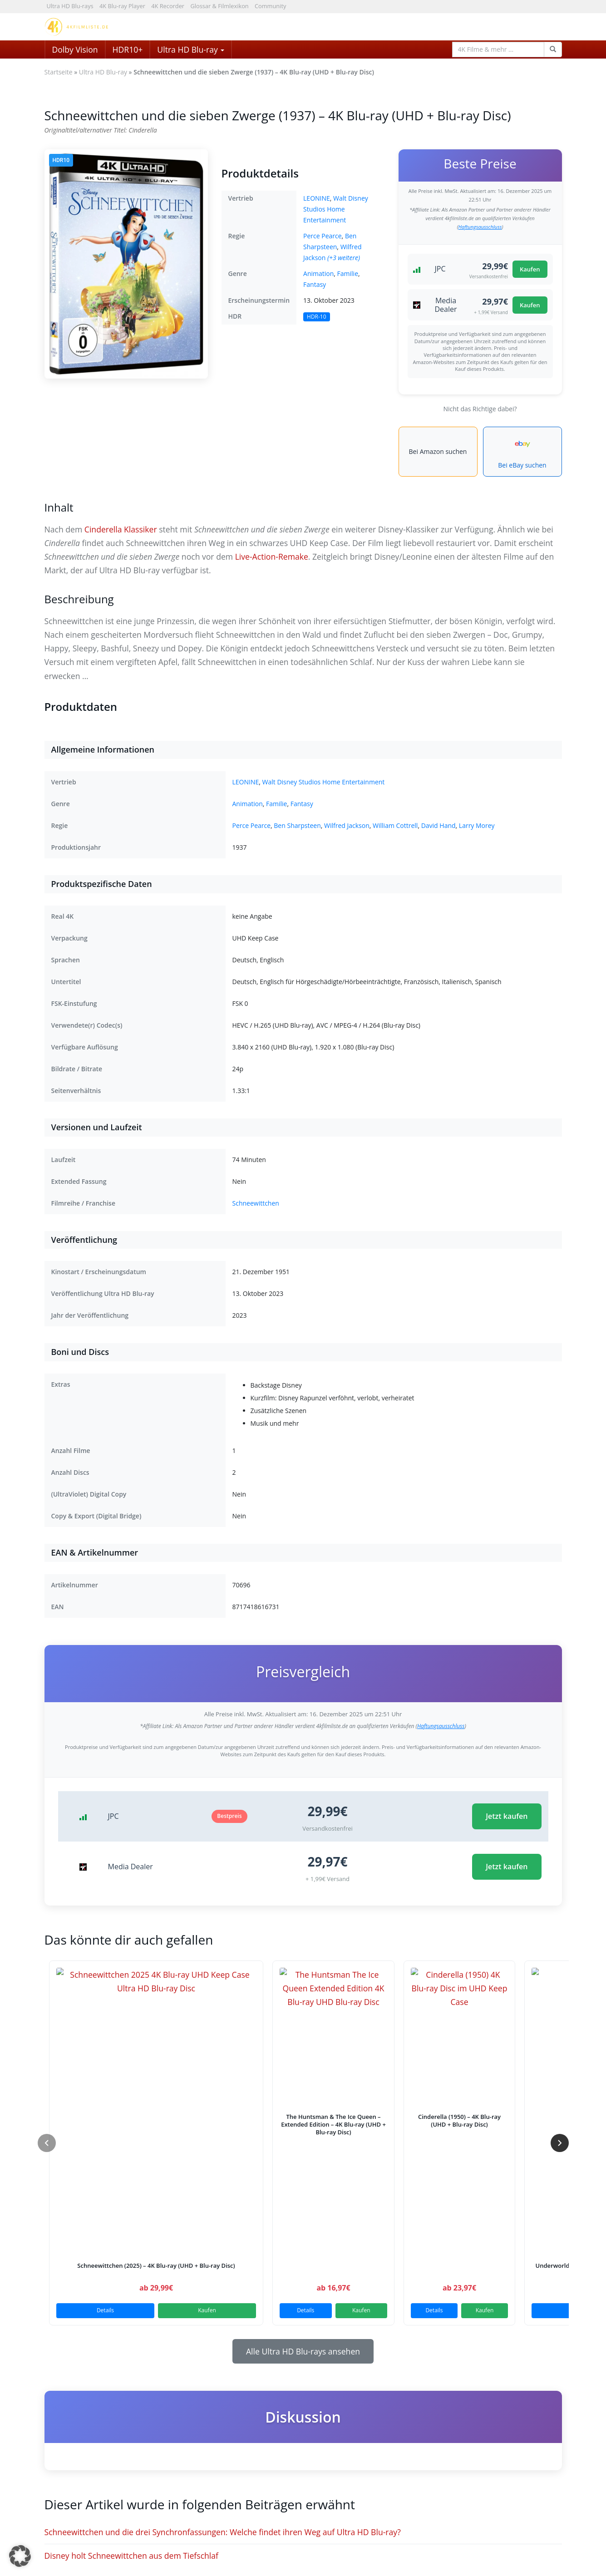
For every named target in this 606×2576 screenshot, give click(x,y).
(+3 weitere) (343, 257)
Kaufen (530, 269)
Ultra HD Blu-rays (70, 6)
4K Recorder (167, 6)
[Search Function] (553, 49)
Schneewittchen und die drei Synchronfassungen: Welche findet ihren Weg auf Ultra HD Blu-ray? (222, 2532)
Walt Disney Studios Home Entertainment (335, 209)
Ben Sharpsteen (297, 825)
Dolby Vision (75, 49)
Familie (347, 273)
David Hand (438, 825)
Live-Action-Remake (271, 556)
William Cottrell (395, 825)
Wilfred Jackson (347, 825)
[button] (20, 2556)
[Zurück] (47, 2143)
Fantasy (314, 284)
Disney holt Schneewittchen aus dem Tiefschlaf (131, 2555)
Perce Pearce (322, 235)
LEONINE (316, 198)
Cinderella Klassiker (120, 529)
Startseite (58, 72)
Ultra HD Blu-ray (190, 49)
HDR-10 (316, 316)
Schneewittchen (255, 1203)
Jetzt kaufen (506, 1816)
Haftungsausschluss (480, 226)
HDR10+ (128, 49)
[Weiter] (560, 2143)
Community (270, 6)
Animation (318, 273)
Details (104, 2310)
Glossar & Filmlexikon (219, 6)
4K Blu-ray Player (122, 6)
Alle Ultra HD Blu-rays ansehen (303, 2351)
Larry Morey (477, 825)
